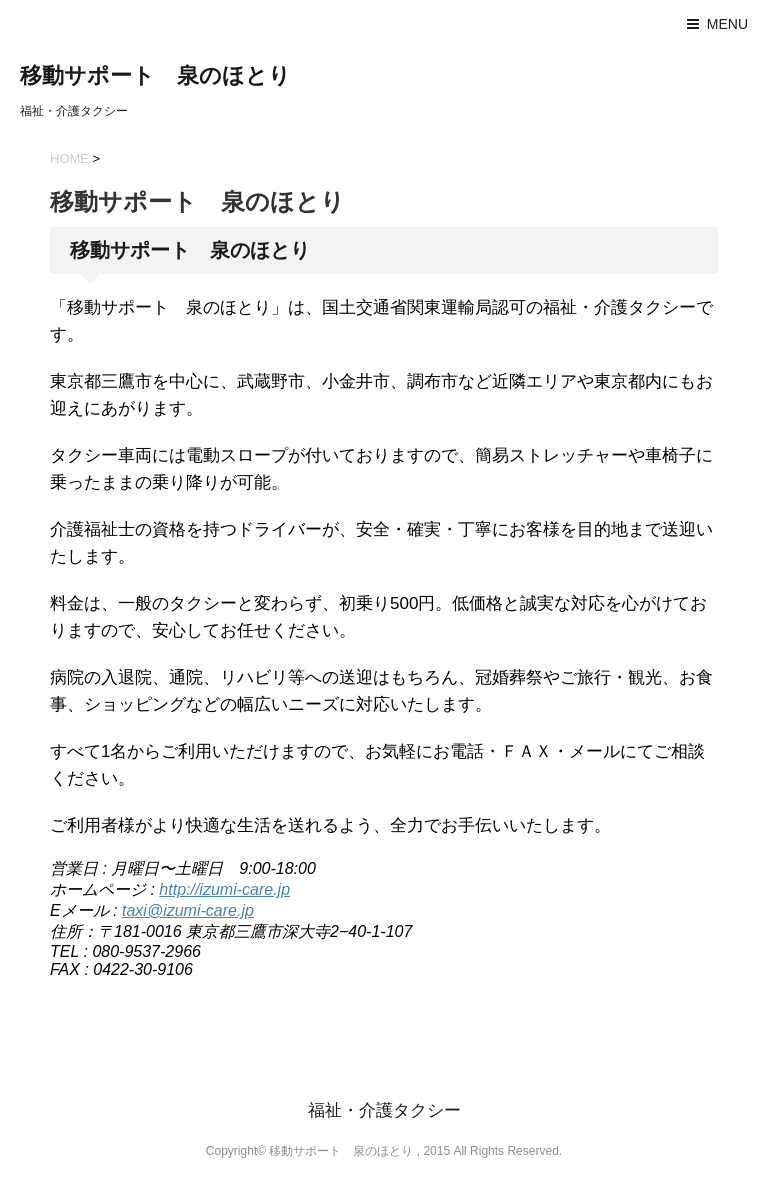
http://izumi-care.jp (224, 889)
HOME (69, 158)
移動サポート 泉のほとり (155, 75)
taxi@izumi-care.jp (188, 910)
